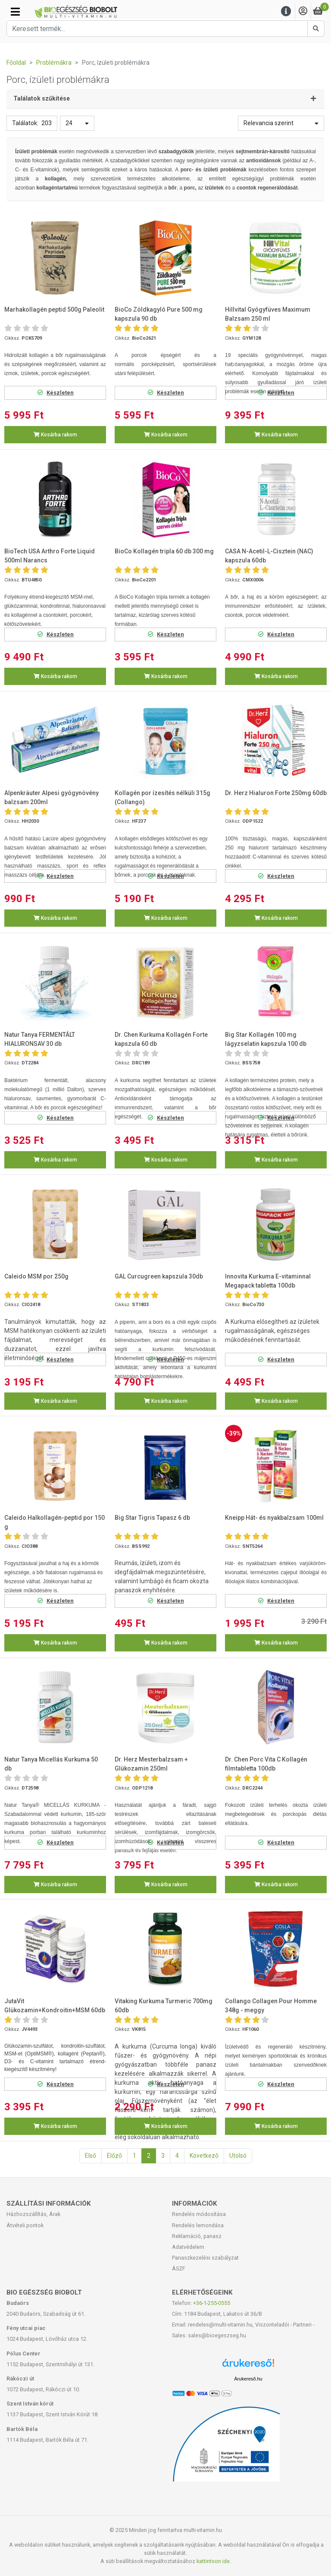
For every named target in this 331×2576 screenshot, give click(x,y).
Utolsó (238, 2155)
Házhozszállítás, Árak (33, 2214)
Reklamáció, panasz (197, 2236)
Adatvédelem (188, 2247)
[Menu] (286, 11)
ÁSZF (178, 2268)
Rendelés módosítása (199, 2214)
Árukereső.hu (248, 2378)
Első (90, 2155)
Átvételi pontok (25, 2225)
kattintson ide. (214, 2561)
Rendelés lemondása (198, 2225)
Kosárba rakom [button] (55, 435)
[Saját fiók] (303, 11)
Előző (114, 2155)
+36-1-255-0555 (211, 2303)
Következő (204, 2155)
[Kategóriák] (15, 11)
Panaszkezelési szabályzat (205, 2257)
